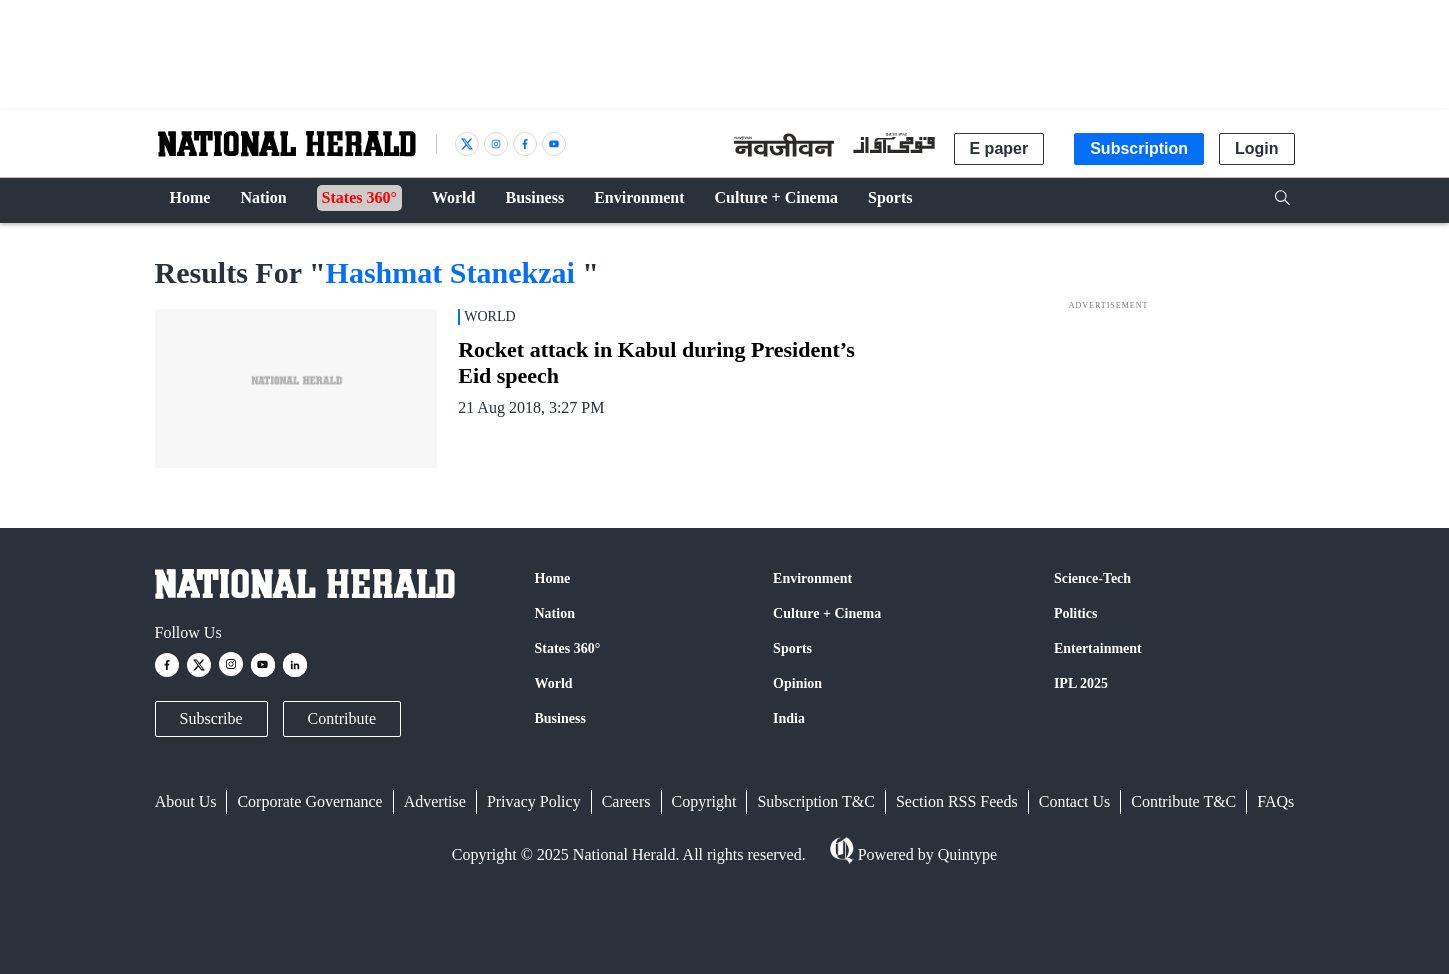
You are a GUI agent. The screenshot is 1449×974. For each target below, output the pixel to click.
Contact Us (1075, 801)
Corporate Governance (309, 801)
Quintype (966, 854)
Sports (792, 648)
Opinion (797, 683)
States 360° (568, 648)
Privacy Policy (534, 801)
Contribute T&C (1183, 801)
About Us (186, 801)
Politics (1076, 613)
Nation (555, 613)
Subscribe (211, 718)
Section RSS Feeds (957, 801)
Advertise (435, 801)
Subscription (1139, 148)
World (554, 683)
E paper (999, 148)
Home (553, 578)
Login (1257, 148)
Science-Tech (1092, 578)
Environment (812, 578)
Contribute (342, 718)
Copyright (704, 801)
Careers (626, 801)
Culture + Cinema (827, 613)
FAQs (1275, 801)
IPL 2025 (1081, 683)
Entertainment (1098, 648)
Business (560, 718)
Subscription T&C (816, 801)
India (789, 718)
